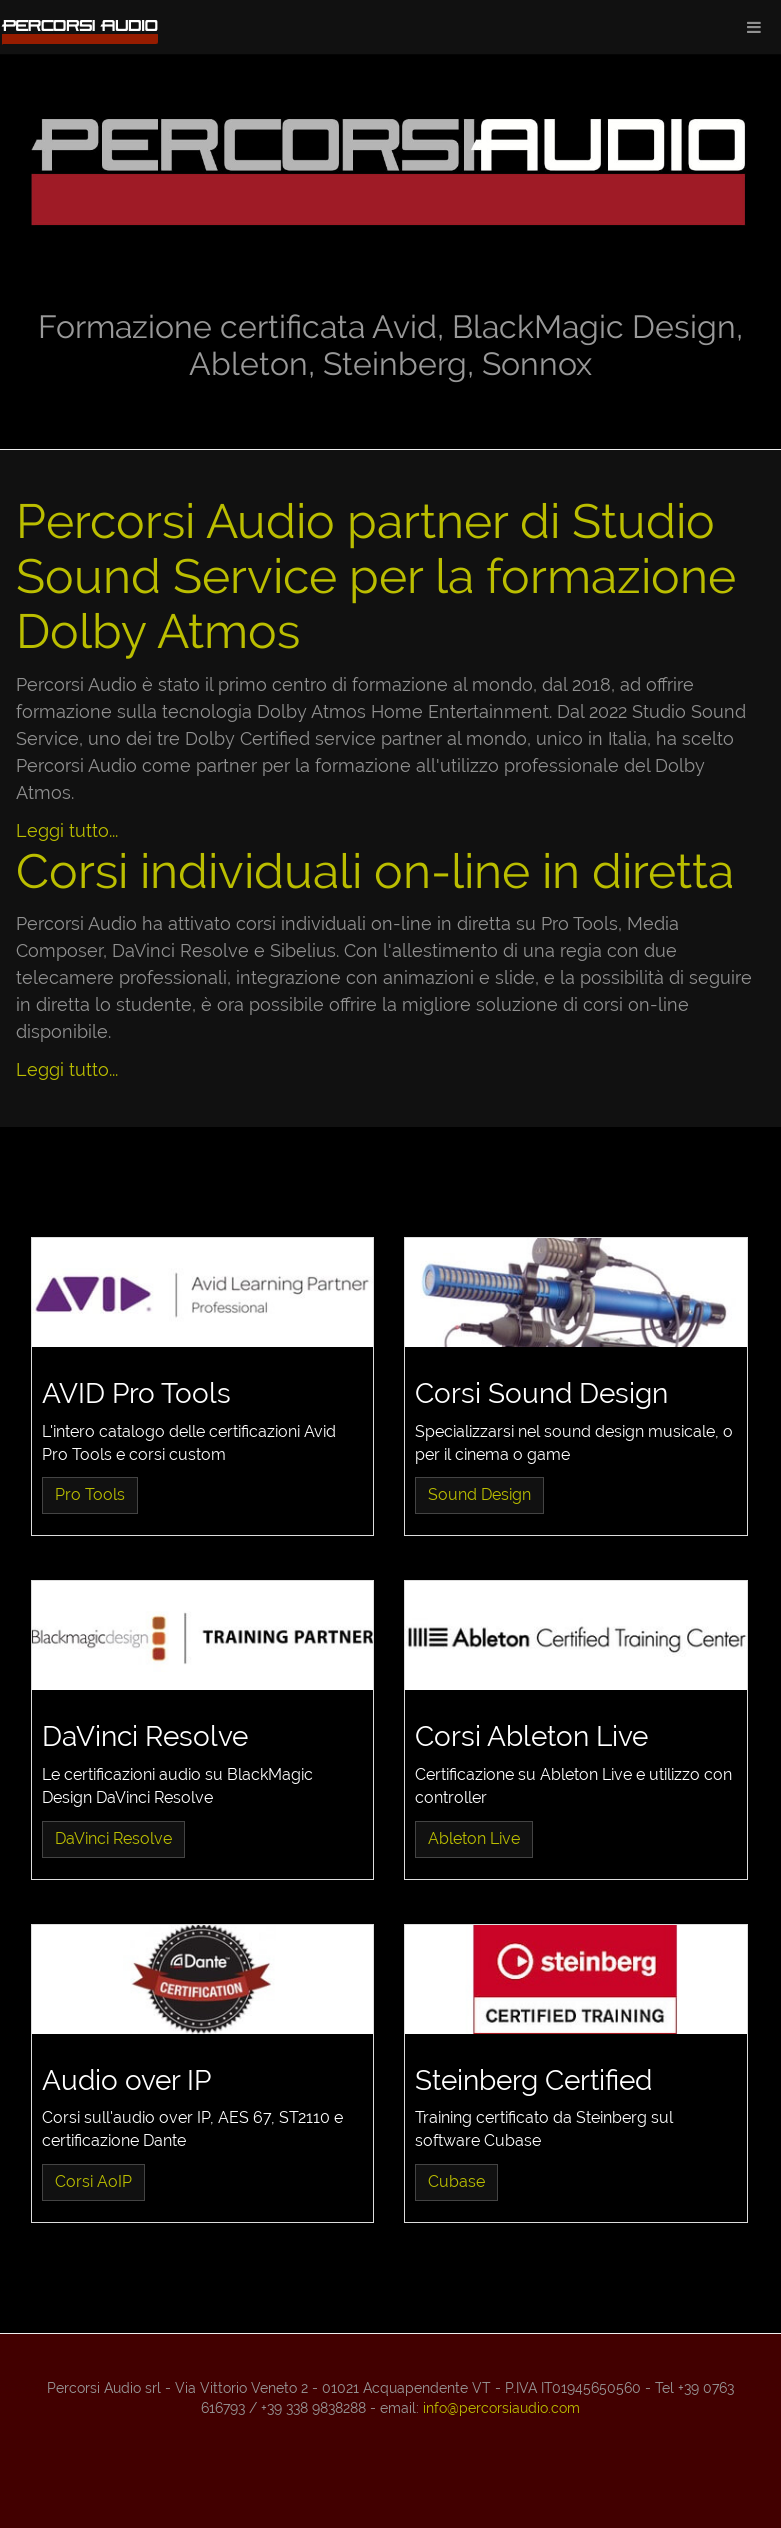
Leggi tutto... (67, 830)
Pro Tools (90, 1494)
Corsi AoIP (93, 2181)
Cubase (456, 2181)
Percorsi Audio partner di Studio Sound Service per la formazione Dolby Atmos (376, 576)
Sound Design (479, 1494)
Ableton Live (474, 1838)
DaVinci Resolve (113, 1838)
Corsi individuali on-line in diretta (375, 871)
